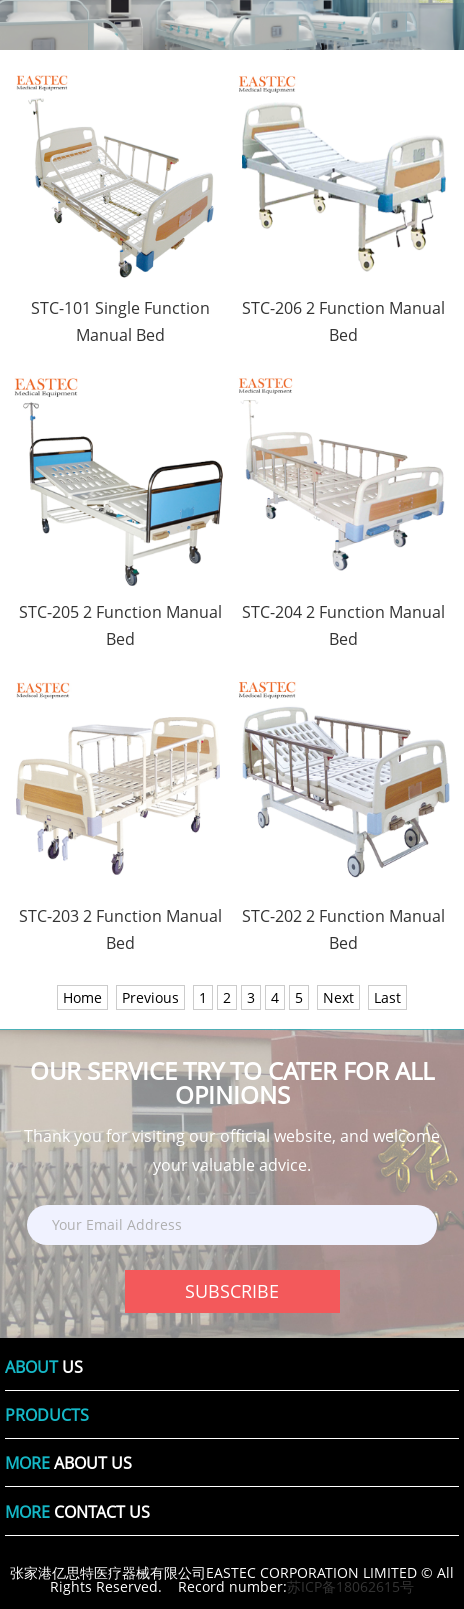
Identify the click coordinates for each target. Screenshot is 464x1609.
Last (387, 997)
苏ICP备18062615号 (350, 1586)
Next (338, 997)
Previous (150, 997)
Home (82, 997)
